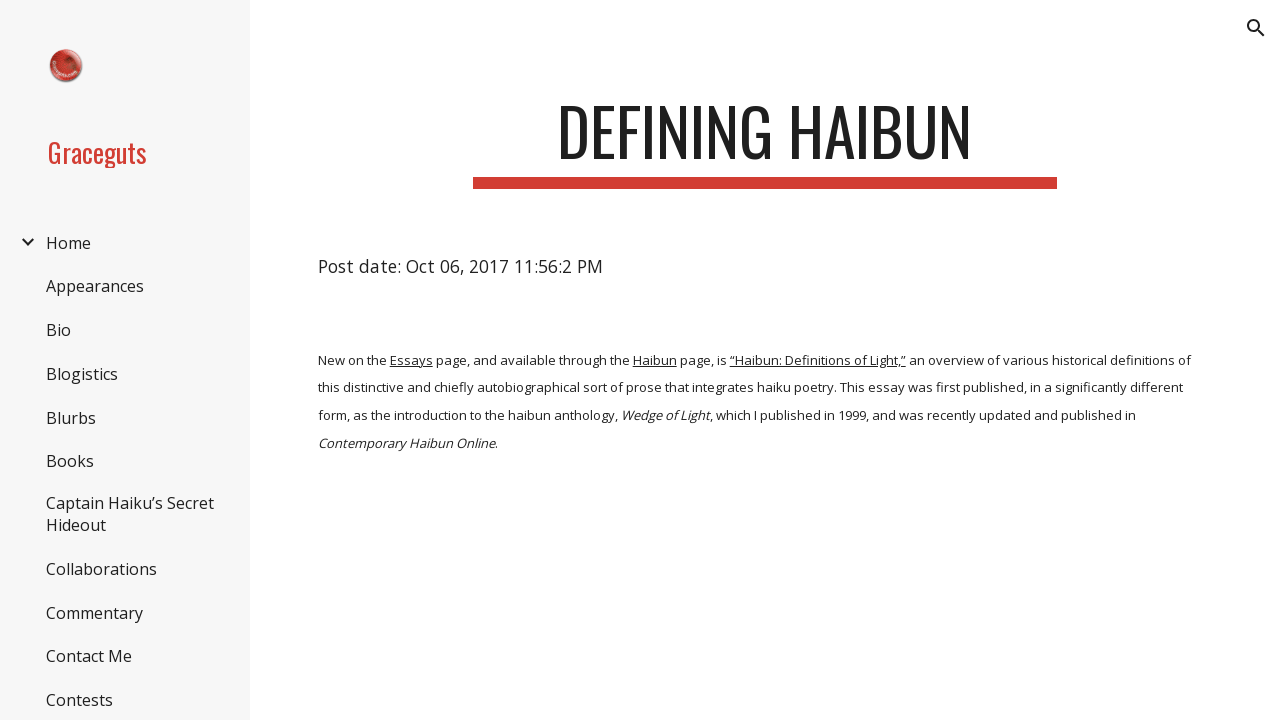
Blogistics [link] (82, 374)
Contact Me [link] (89, 656)
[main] (764, 140)
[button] (1256, 28)
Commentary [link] (94, 613)
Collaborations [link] (101, 569)
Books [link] (70, 461)
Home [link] (68, 243)
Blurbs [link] (71, 418)
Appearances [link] (95, 286)
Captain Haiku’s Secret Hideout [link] (130, 514)
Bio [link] (58, 330)
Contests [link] (79, 700)
